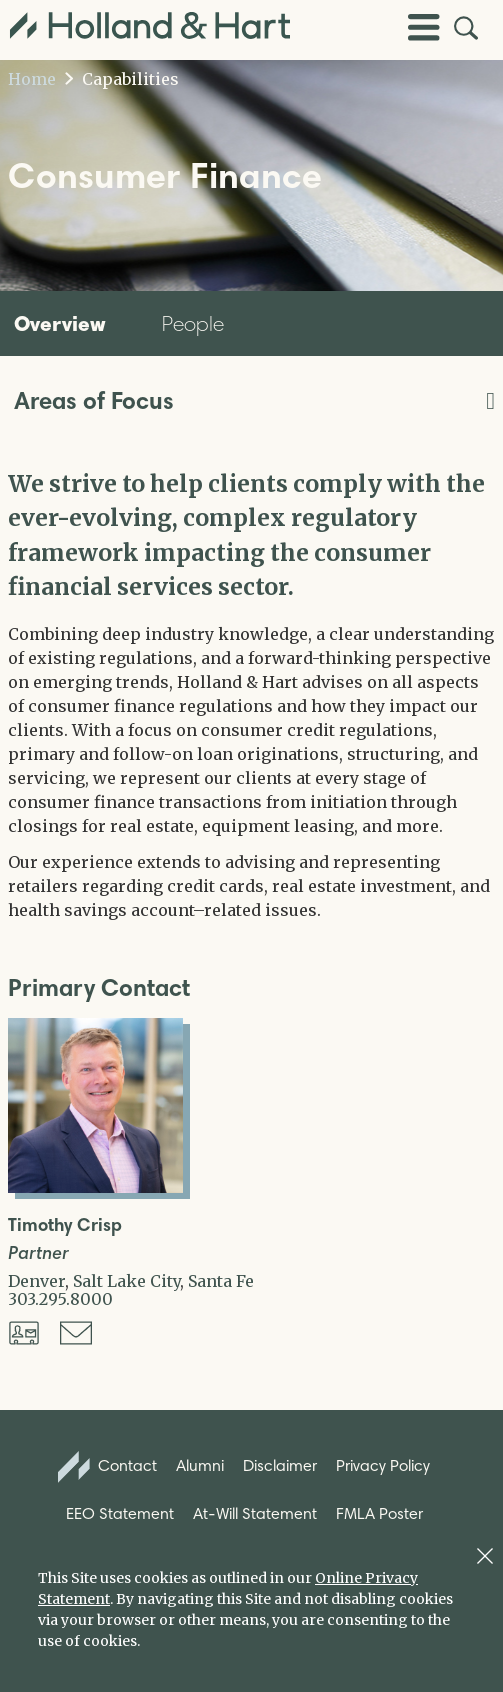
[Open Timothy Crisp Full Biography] (95, 1187)
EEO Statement (120, 1513)
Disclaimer (280, 1465)
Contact (108, 1467)
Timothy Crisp (65, 1225)
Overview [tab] (60, 323)
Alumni (200, 1465)
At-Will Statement (255, 1513)
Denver (36, 1281)
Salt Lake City (126, 1281)
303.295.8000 (60, 1299)
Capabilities (122, 79)
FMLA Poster (379, 1513)
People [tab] (193, 323)
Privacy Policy (383, 1465)
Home (32, 79)
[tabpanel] (251, 695)
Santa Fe (221, 1281)
